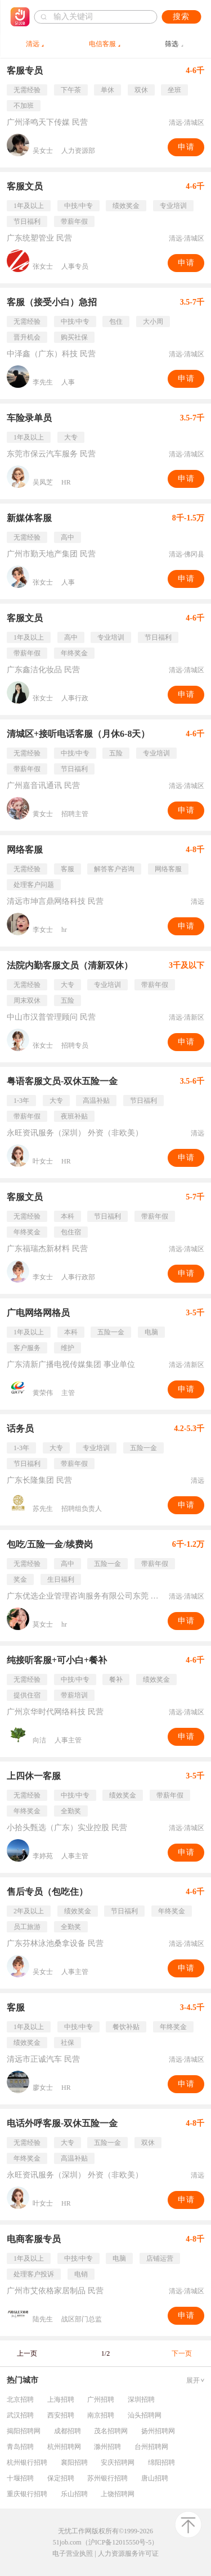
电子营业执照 (72, 2553)
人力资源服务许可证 (128, 2553)
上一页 (27, 2353)
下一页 (182, 2353)
